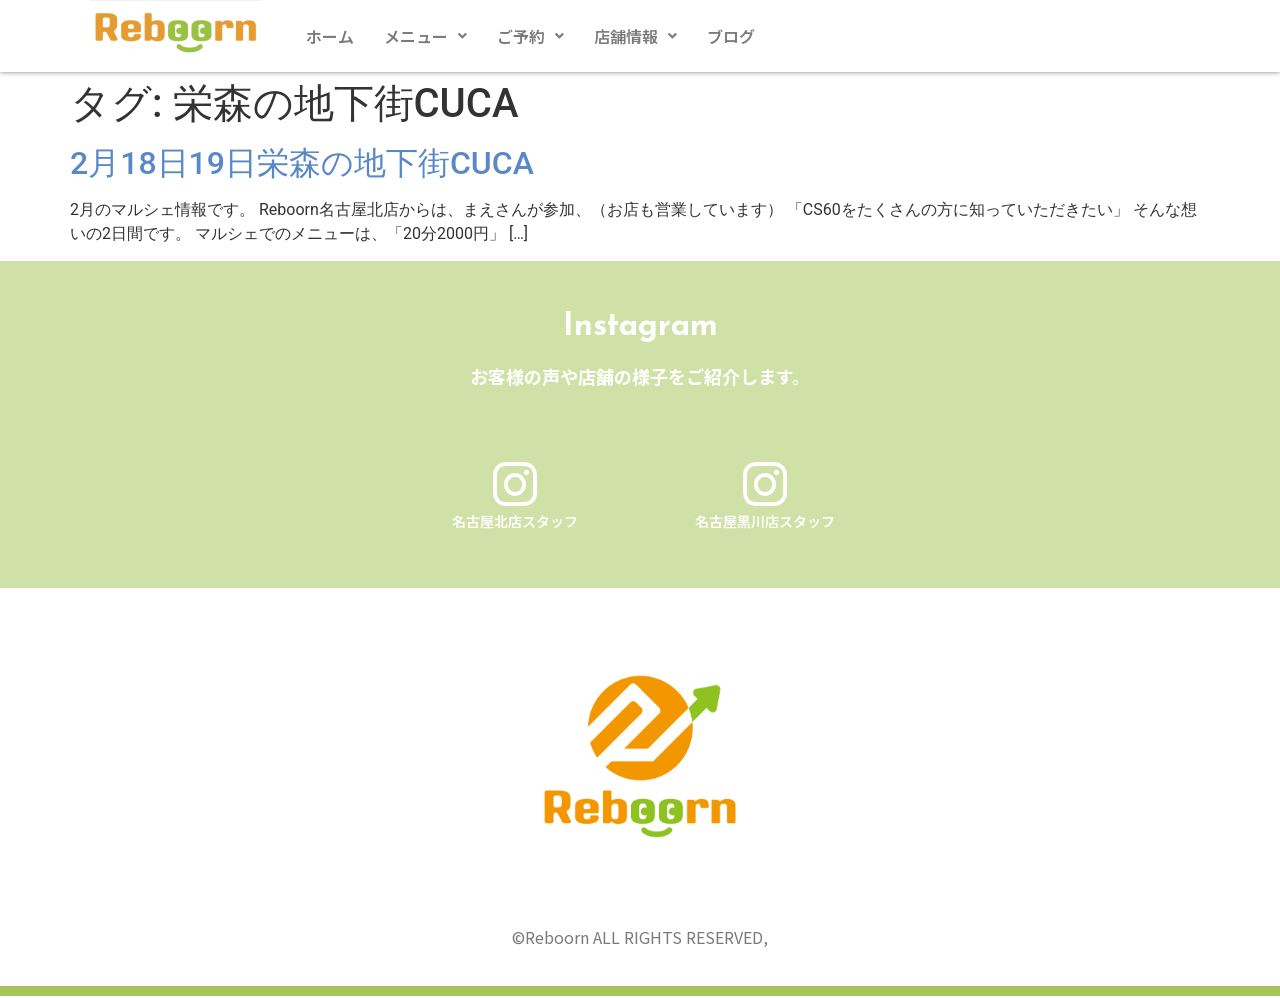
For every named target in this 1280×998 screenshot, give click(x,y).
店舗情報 (635, 36)
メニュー (425, 36)
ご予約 (530, 36)
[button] (425, 36)
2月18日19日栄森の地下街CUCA (302, 163)
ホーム (330, 36)
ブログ (731, 36)
